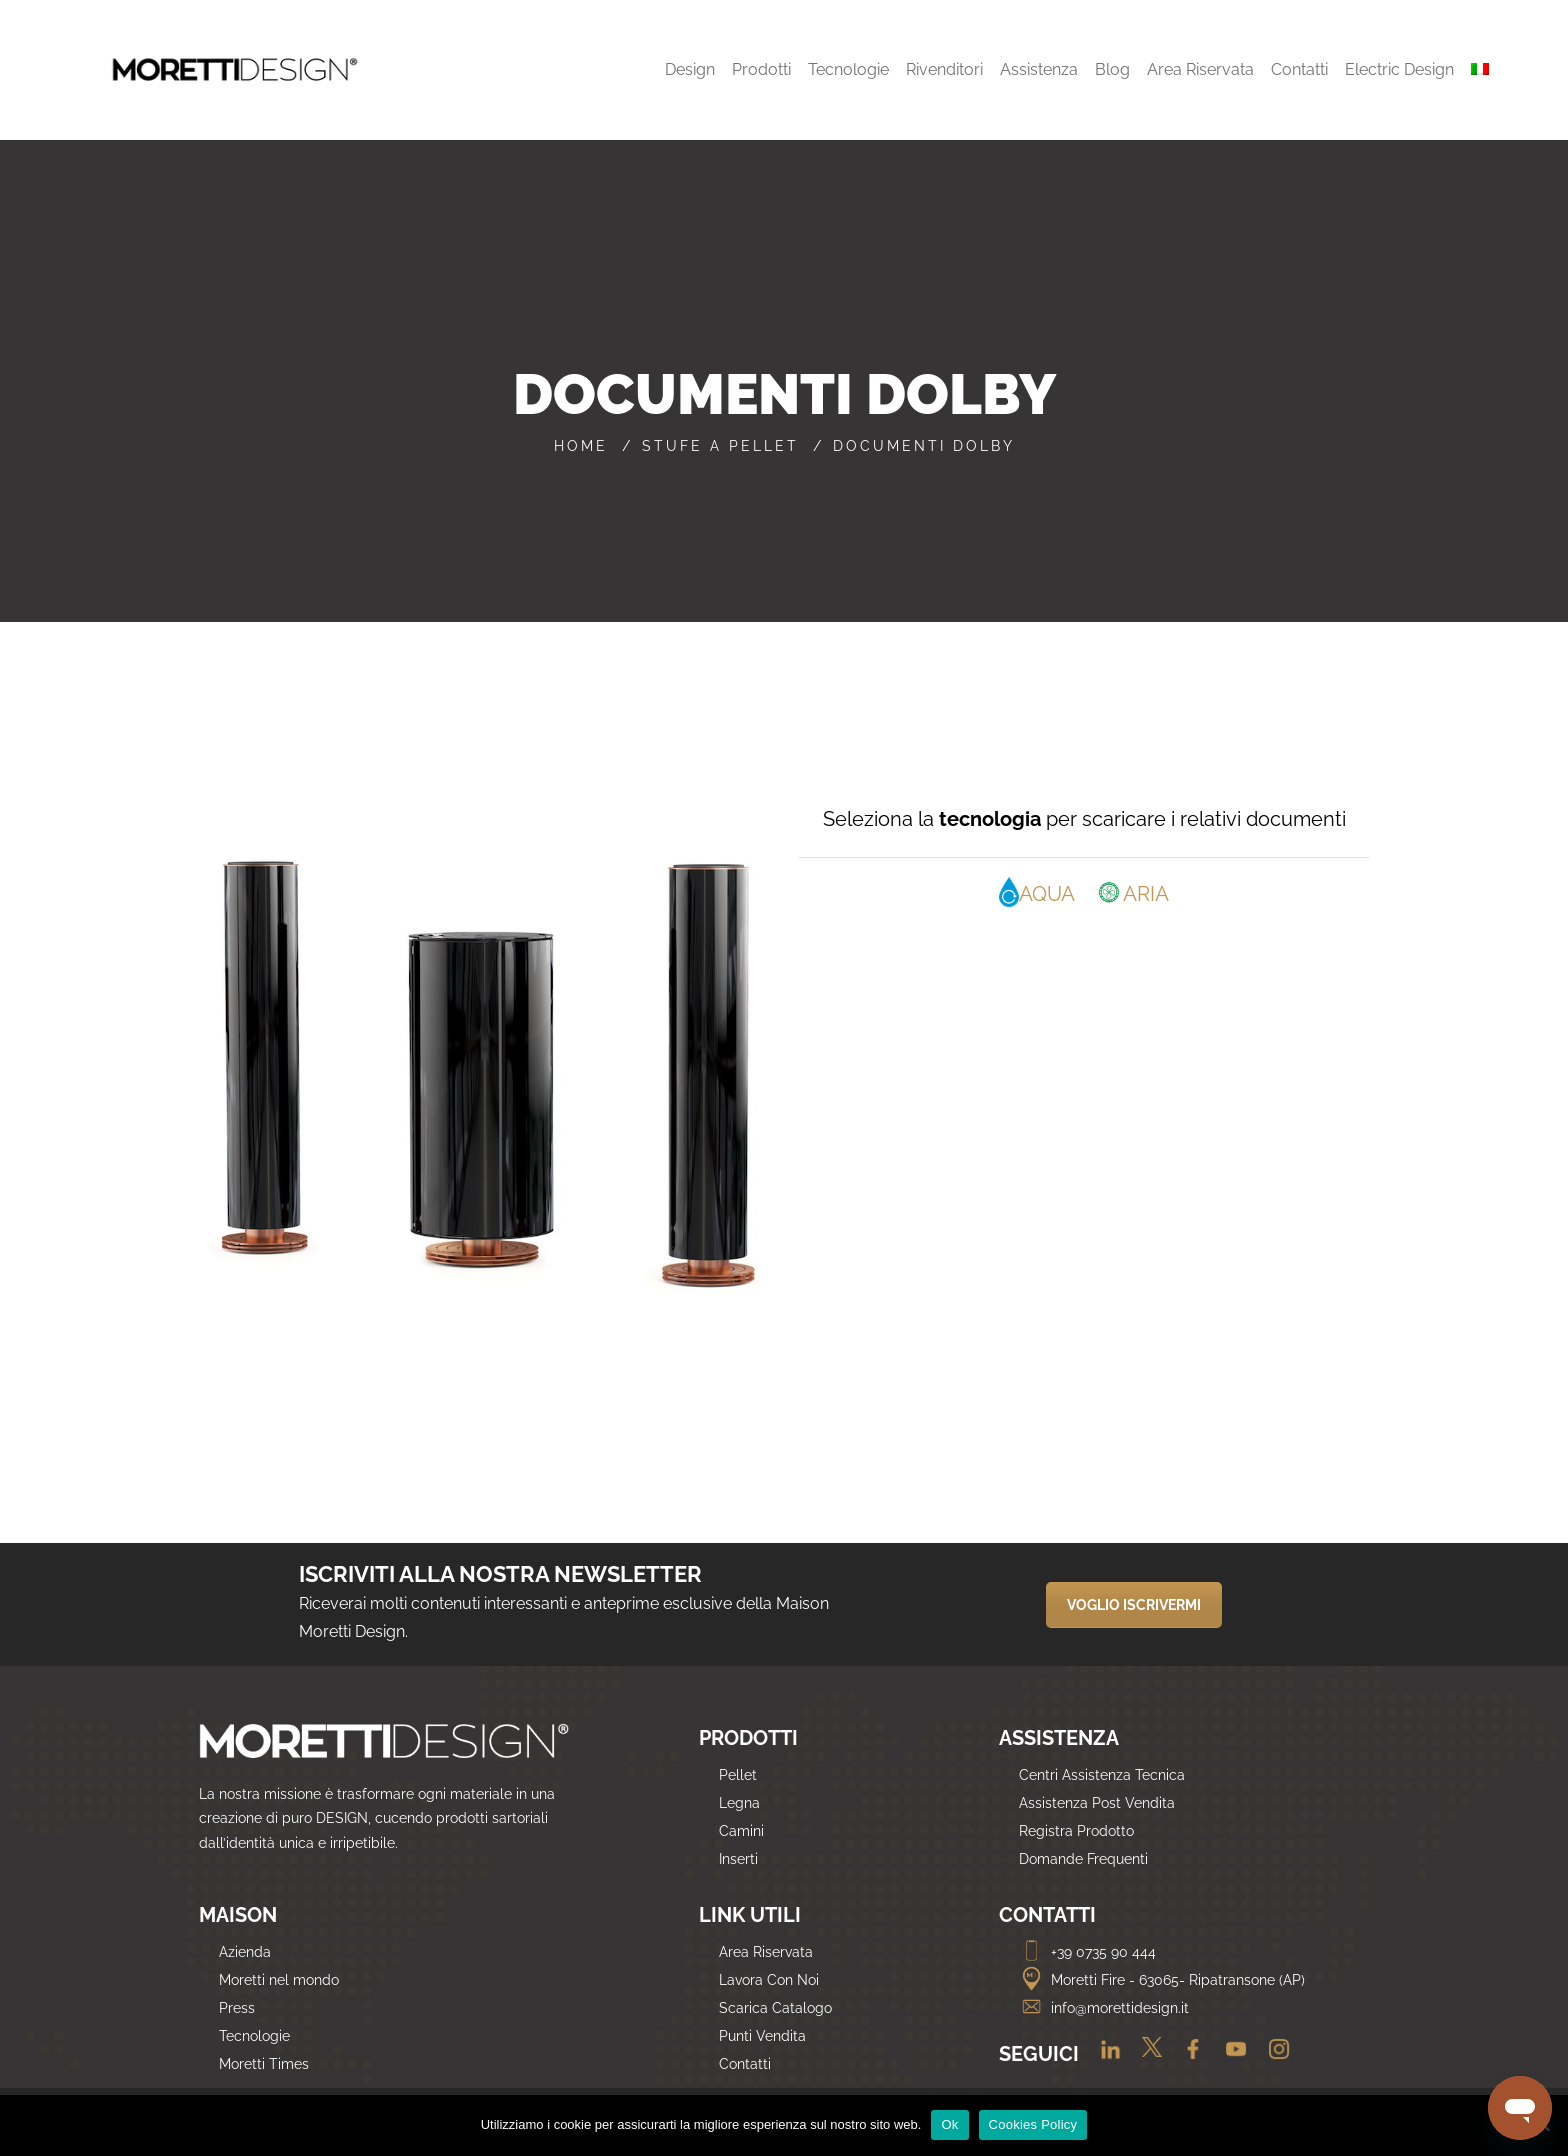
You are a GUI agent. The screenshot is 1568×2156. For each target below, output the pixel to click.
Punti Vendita (762, 2036)
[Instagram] (1271, 2056)
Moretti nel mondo (279, 1980)
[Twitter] (1146, 2056)
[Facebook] (1187, 2056)
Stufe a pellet (720, 446)
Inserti (738, 1859)
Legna (739, 1803)
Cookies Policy (1033, 2124)
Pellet (738, 1775)
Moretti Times (264, 2064)
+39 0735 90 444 (1087, 1952)
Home (581, 446)
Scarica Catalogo (775, 2008)
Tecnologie (254, 2036)
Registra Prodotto (1076, 1831)
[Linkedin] (1105, 2056)
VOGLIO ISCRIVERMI (1134, 1605)
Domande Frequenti (1083, 1859)
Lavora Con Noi (769, 1980)
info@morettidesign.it (1104, 2008)
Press (237, 2008)
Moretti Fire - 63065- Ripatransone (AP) (1162, 1980)
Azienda (245, 1952)
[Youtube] (1230, 2056)
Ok (949, 2124)
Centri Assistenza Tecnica (1102, 1775)
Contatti (745, 2064)
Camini (741, 1831)
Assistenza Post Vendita (1097, 1803)
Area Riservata (766, 1952)
